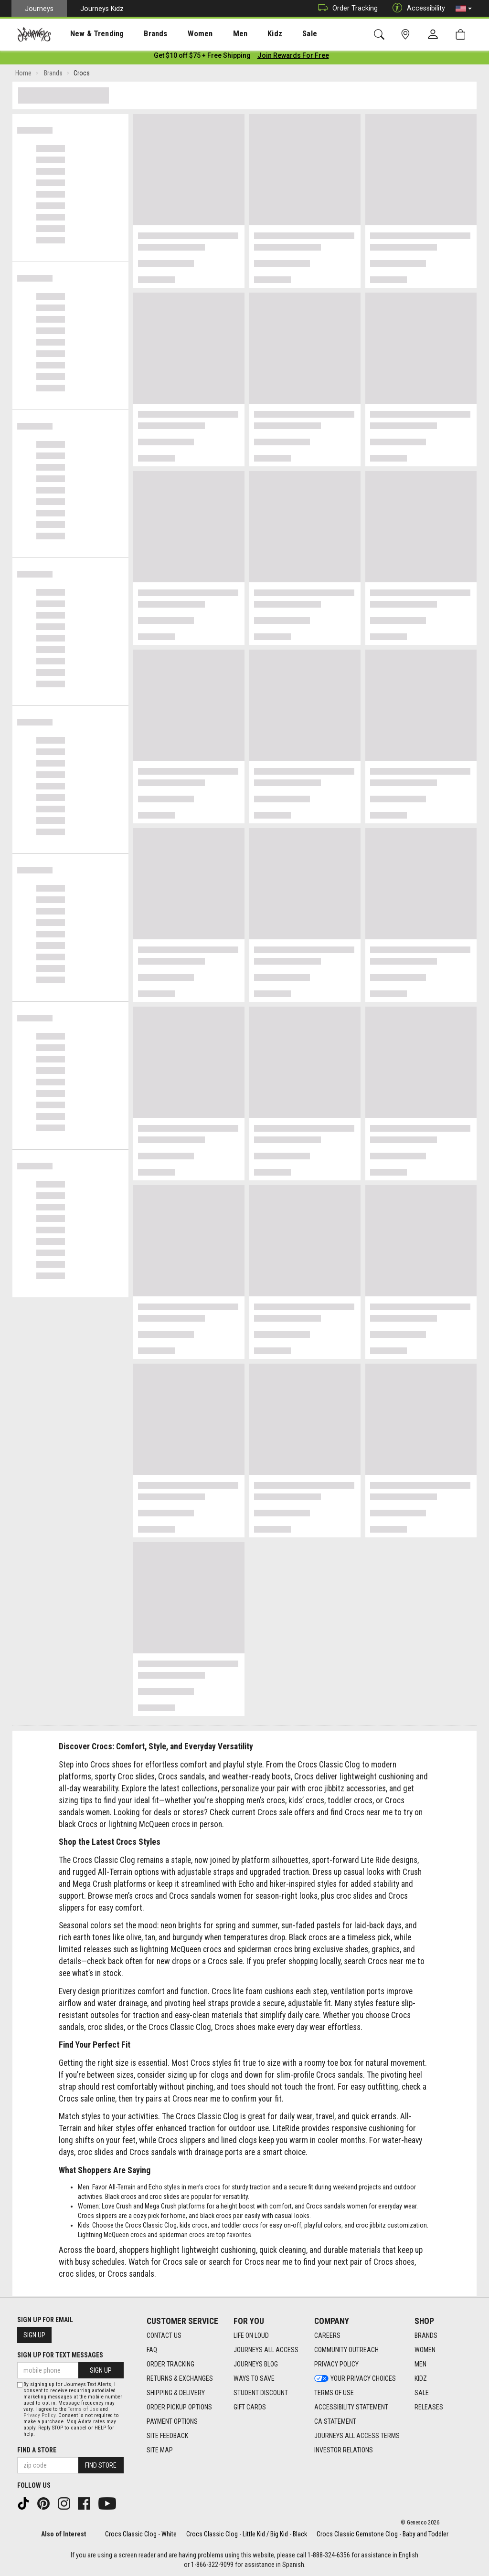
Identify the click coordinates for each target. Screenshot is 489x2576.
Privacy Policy (39, 2415)
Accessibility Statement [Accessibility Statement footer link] (351, 2407)
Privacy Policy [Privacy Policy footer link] (336, 2364)
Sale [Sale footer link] (422, 2393)
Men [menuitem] (215, 34)
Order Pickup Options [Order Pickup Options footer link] (179, 2407)
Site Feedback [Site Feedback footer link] (167, 2436)
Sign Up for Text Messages (60, 2355)
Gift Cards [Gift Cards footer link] (250, 2407)
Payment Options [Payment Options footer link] (172, 2422)
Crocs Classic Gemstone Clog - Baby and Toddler (382, 2534)
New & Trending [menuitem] (88, 34)
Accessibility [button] (416, 8)
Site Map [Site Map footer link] (160, 2450)
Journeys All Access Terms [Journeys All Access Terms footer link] (357, 2436)
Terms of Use (83, 2409)
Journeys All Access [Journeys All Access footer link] (266, 2350)
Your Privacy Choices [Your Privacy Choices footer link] (355, 2379)
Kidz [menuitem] (245, 34)
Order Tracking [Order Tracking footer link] (170, 2364)
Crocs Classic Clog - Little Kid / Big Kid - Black (246, 2534)
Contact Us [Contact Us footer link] (164, 2336)
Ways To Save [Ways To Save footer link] (254, 2379)
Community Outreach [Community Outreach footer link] (346, 2350)
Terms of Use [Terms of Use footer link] (334, 2393)
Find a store (36, 2450)
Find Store (101, 2465)
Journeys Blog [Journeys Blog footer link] (256, 2364)
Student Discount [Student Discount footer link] (261, 2393)
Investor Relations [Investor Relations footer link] (343, 2450)
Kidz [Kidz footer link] (421, 2379)
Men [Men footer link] (420, 2364)
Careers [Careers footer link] (327, 2336)
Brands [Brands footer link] (426, 2336)
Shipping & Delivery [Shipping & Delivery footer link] (176, 2393)
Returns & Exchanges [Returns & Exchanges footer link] (180, 2379)
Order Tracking (345, 8)
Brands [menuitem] (140, 34)
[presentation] (88, 33)
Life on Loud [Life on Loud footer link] (251, 2336)
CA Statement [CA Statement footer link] (335, 2422)
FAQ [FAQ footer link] (152, 2350)
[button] (463, 8)
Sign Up (34, 2335)
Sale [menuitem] (276, 34)
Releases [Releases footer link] (429, 2407)
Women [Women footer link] (425, 2350)
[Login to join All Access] (202, 57)
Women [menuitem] (180, 34)
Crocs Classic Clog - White (141, 2534)
